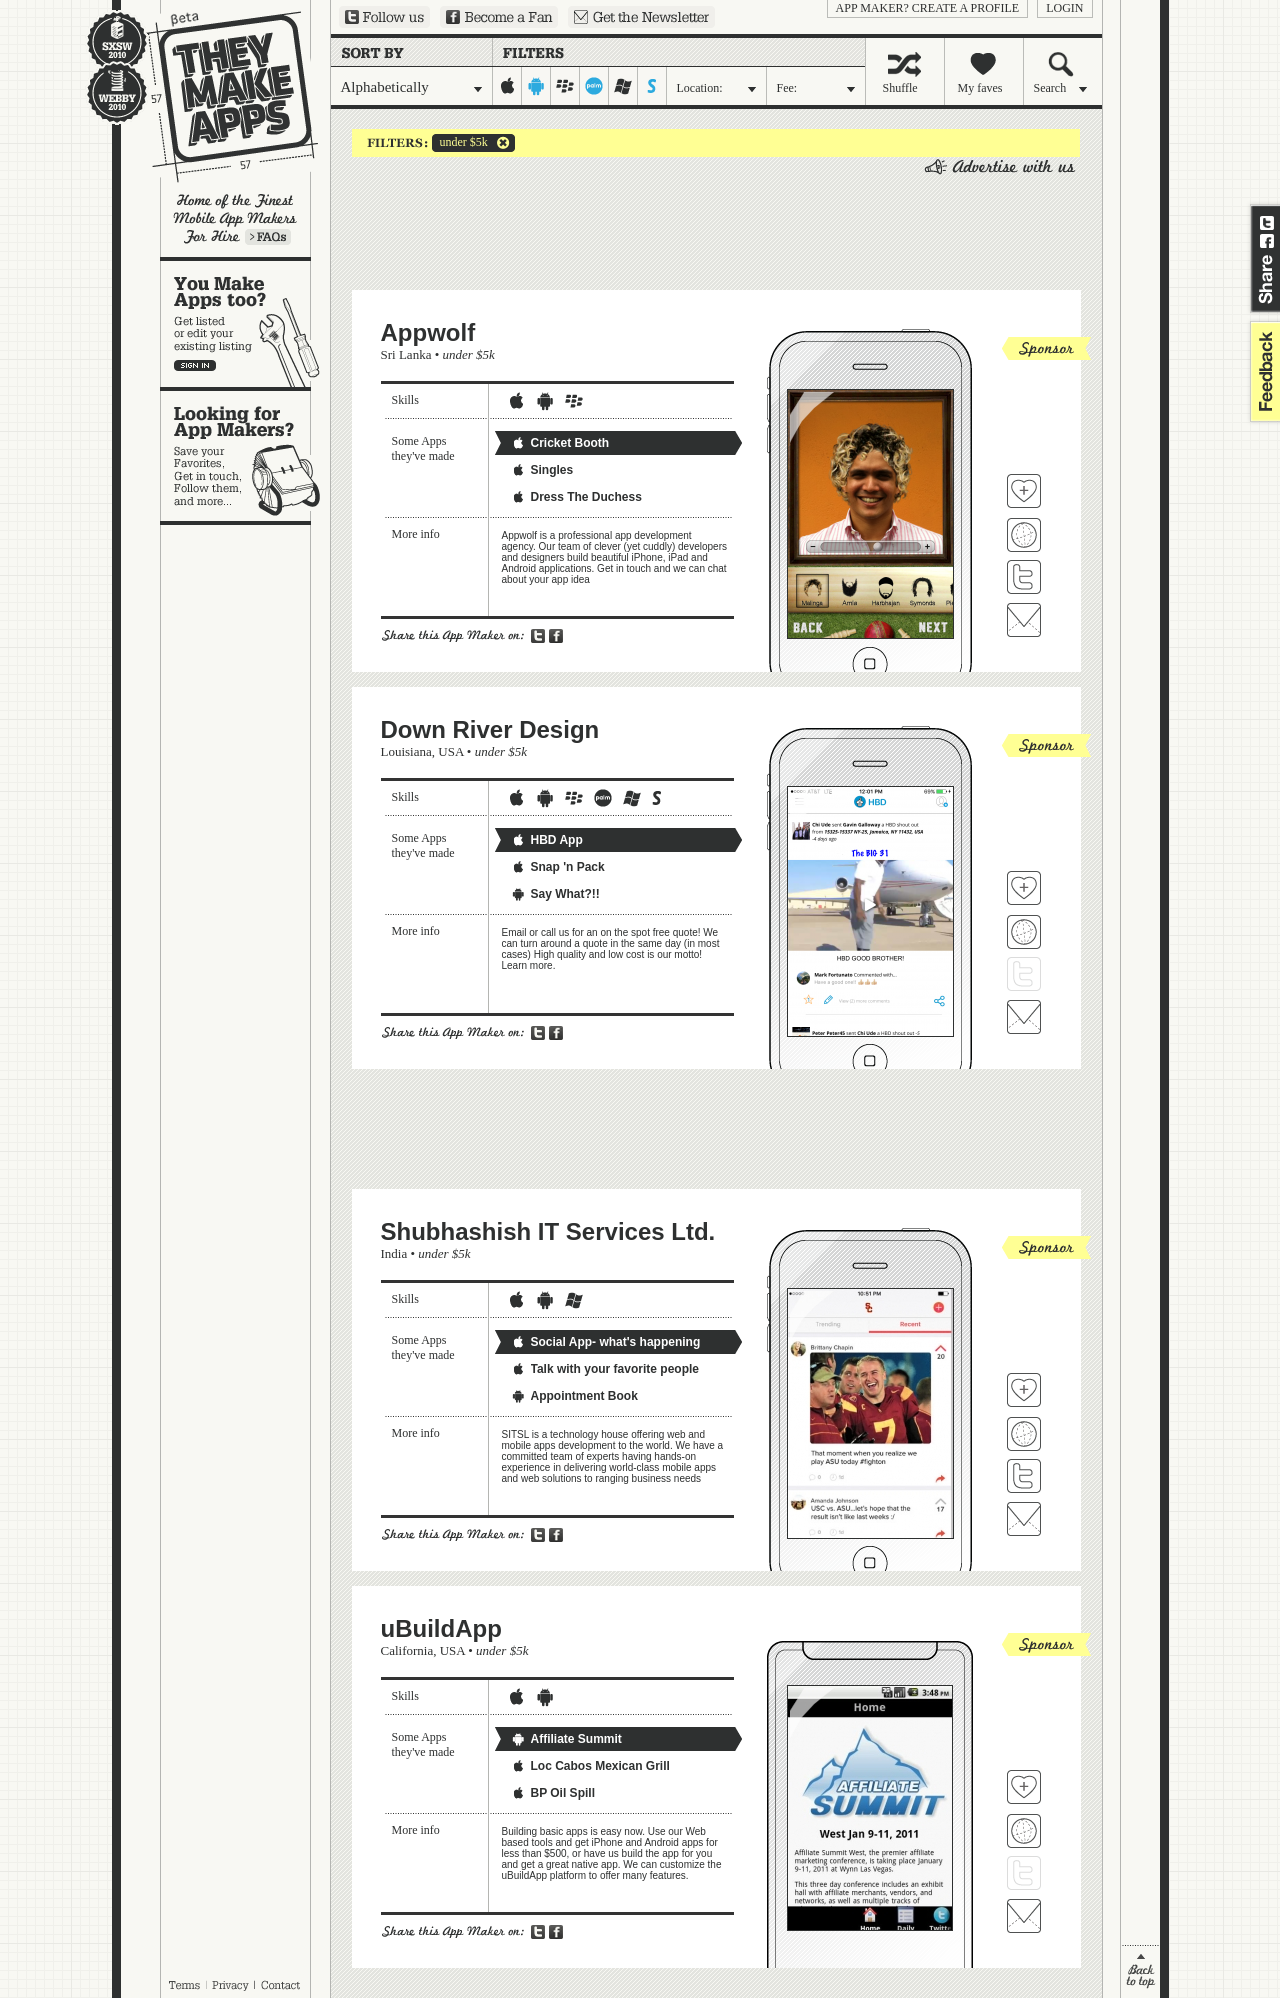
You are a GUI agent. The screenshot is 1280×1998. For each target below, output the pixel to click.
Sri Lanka (406, 354)
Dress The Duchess (576, 497)
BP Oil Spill (553, 1793)
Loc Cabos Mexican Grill (590, 1766)
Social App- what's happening (606, 1342)
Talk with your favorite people (605, 1369)
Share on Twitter (1267, 223)
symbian (652, 86)
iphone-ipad (507, 86)
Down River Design (490, 729)
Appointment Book (574, 1396)
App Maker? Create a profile (928, 8)
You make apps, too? (245, 324)
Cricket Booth (560, 443)
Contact (282, 1985)
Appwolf (428, 332)
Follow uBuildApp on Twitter (1024, 1873)
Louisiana (406, 751)
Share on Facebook (1267, 241)
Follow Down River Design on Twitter (1024, 974)
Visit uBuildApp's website (1024, 1831)
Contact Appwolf (1024, 620)
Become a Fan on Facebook (499, 17)
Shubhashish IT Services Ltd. (548, 1231)
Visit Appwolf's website (1024, 535)
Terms (184, 1985)
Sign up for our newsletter (641, 17)
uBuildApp (441, 1628)
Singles (542, 470)
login (1064, 8)
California (407, 1650)
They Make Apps (219, 96)
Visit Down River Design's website (1024, 932)
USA (450, 751)
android (536, 86)
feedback (1263, 371)
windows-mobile (623, 86)
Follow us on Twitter (384, 17)
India (394, 1253)
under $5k (460, 143)
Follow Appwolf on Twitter (1024, 577)
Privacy (230, 1985)
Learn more (268, 237)
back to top (1140, 1971)
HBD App (547, 840)
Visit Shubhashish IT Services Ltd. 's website (1024, 1434)
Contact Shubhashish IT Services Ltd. (1024, 1519)
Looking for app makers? (245, 456)
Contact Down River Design (1024, 1017)
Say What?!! (555, 894)
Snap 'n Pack (558, 867)
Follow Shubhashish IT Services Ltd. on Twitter (1024, 1476)
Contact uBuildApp (1024, 1916)
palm (594, 86)
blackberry (565, 86)
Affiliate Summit (566, 1739)
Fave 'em (1024, 491)
